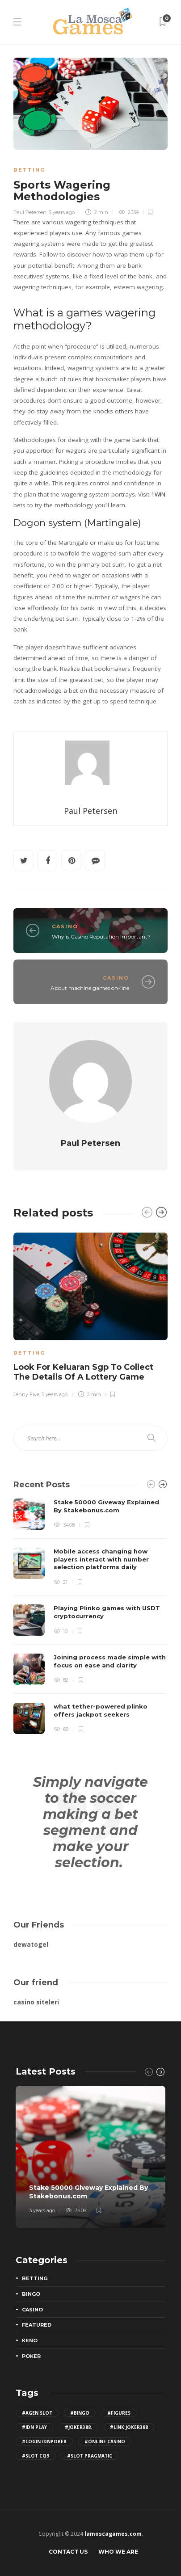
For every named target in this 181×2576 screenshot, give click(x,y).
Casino (65, 926)
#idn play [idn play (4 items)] (34, 2427)
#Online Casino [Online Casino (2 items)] (104, 2441)
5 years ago (62, 212)
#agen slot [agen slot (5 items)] (37, 2413)
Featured (36, 2325)
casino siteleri (36, 2002)
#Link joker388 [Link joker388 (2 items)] (129, 2427)
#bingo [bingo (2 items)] (79, 2413)
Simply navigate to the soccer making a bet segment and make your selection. (90, 1822)
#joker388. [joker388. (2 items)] (78, 2427)
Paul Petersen (29, 212)
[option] (90, 1314)
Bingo (31, 2294)
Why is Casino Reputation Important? (101, 936)
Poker (31, 2356)
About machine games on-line (90, 988)
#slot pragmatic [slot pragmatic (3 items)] (89, 2456)
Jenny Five (26, 1395)
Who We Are (118, 2551)
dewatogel (30, 1944)
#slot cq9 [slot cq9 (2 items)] (35, 2456)
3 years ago (42, 2210)
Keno (30, 2340)
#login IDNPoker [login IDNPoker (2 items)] (44, 2441)
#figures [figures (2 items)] (118, 2413)
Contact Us (68, 2551)
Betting (29, 170)
